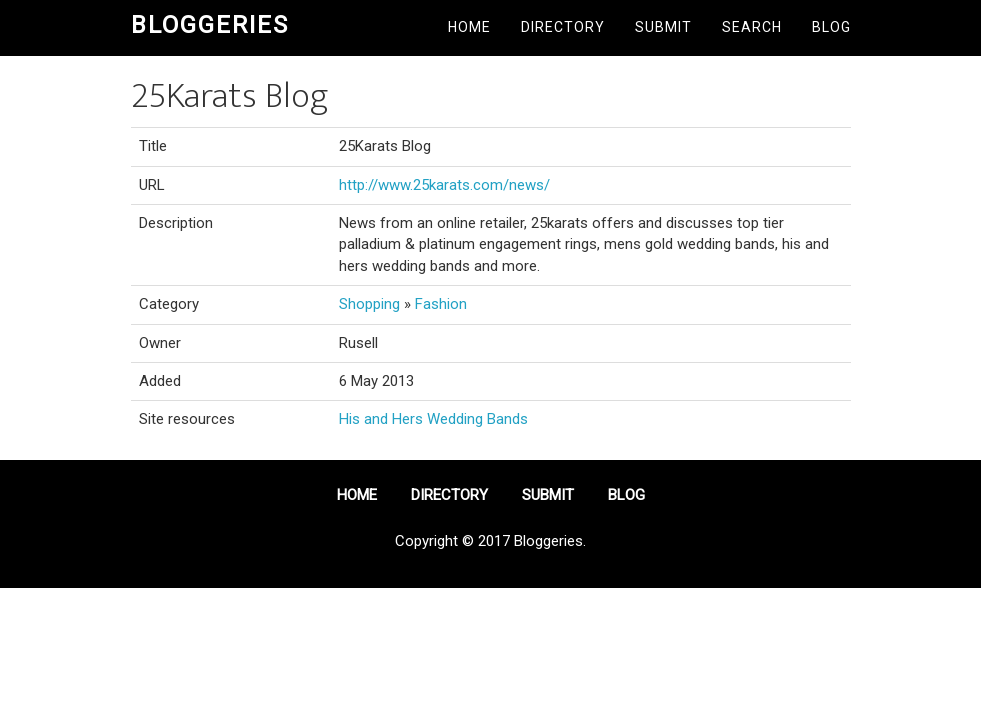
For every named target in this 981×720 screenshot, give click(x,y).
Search (752, 27)
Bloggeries (210, 25)
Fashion (441, 304)
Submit (663, 27)
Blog (831, 27)
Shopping (369, 304)
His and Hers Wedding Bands (433, 419)
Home (469, 27)
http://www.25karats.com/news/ (444, 185)
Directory (563, 27)
